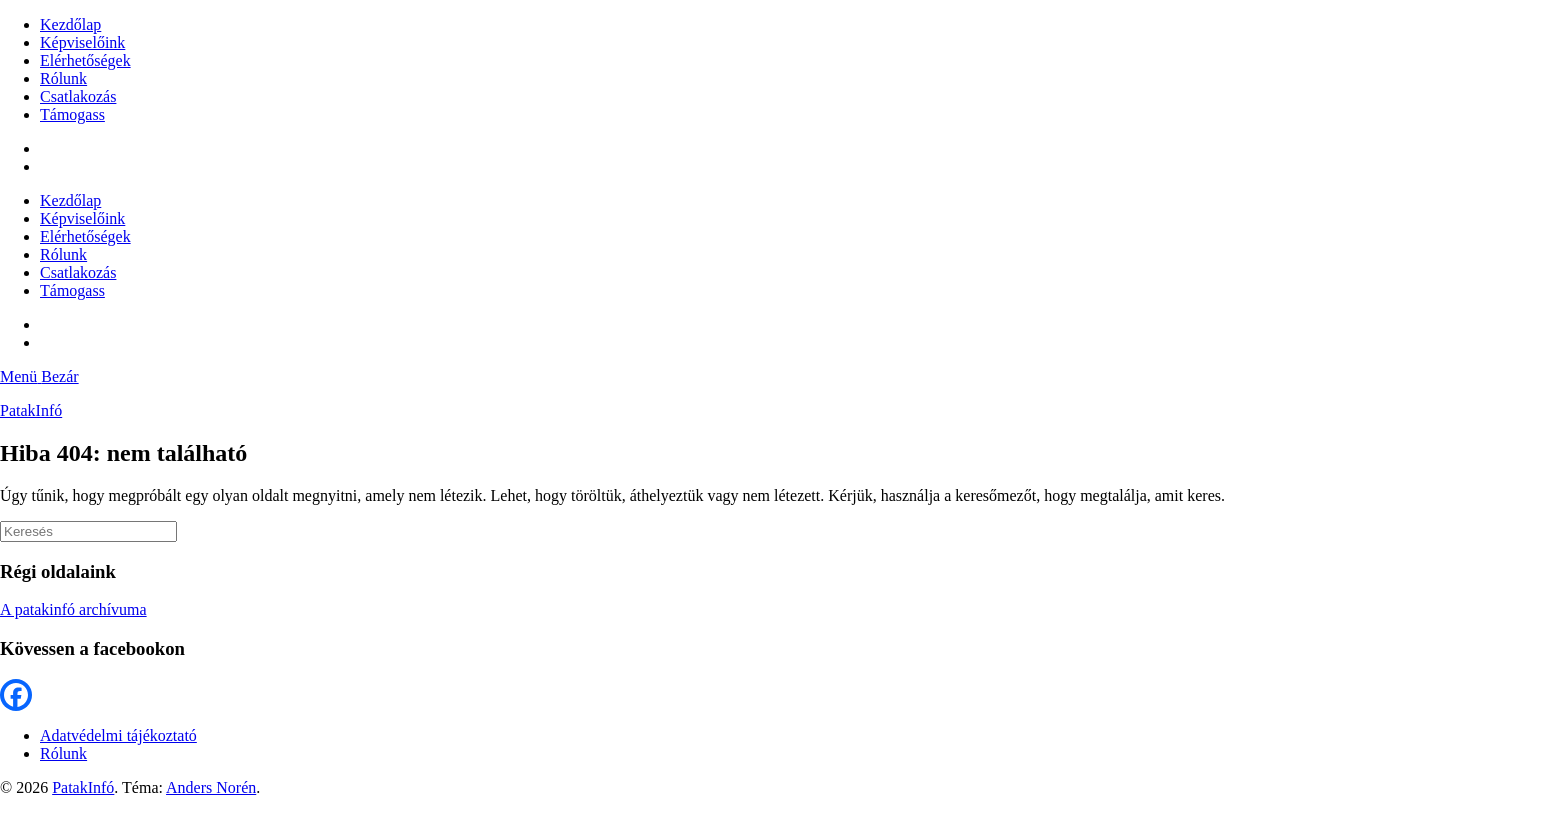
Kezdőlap (70, 24)
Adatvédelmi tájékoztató (118, 735)
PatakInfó (31, 410)
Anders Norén (211, 787)
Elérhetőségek (85, 60)
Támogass (72, 114)
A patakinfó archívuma (73, 609)
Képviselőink (82, 42)
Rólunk (63, 78)
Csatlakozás (78, 96)
